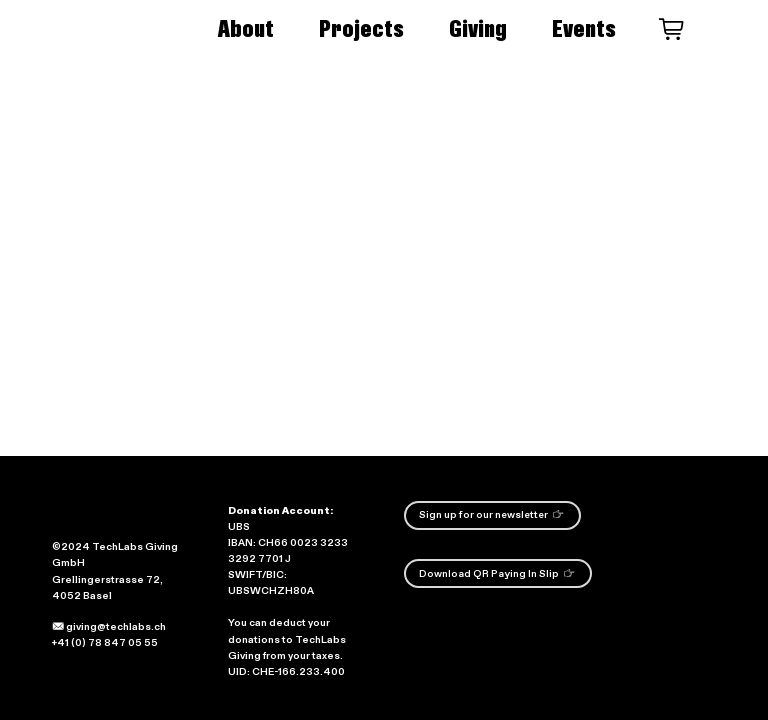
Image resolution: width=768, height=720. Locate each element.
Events (584, 29)
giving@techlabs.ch (109, 627)
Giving (478, 29)
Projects (361, 29)
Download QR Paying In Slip (497, 573)
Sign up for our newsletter (491, 514)
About (246, 29)
